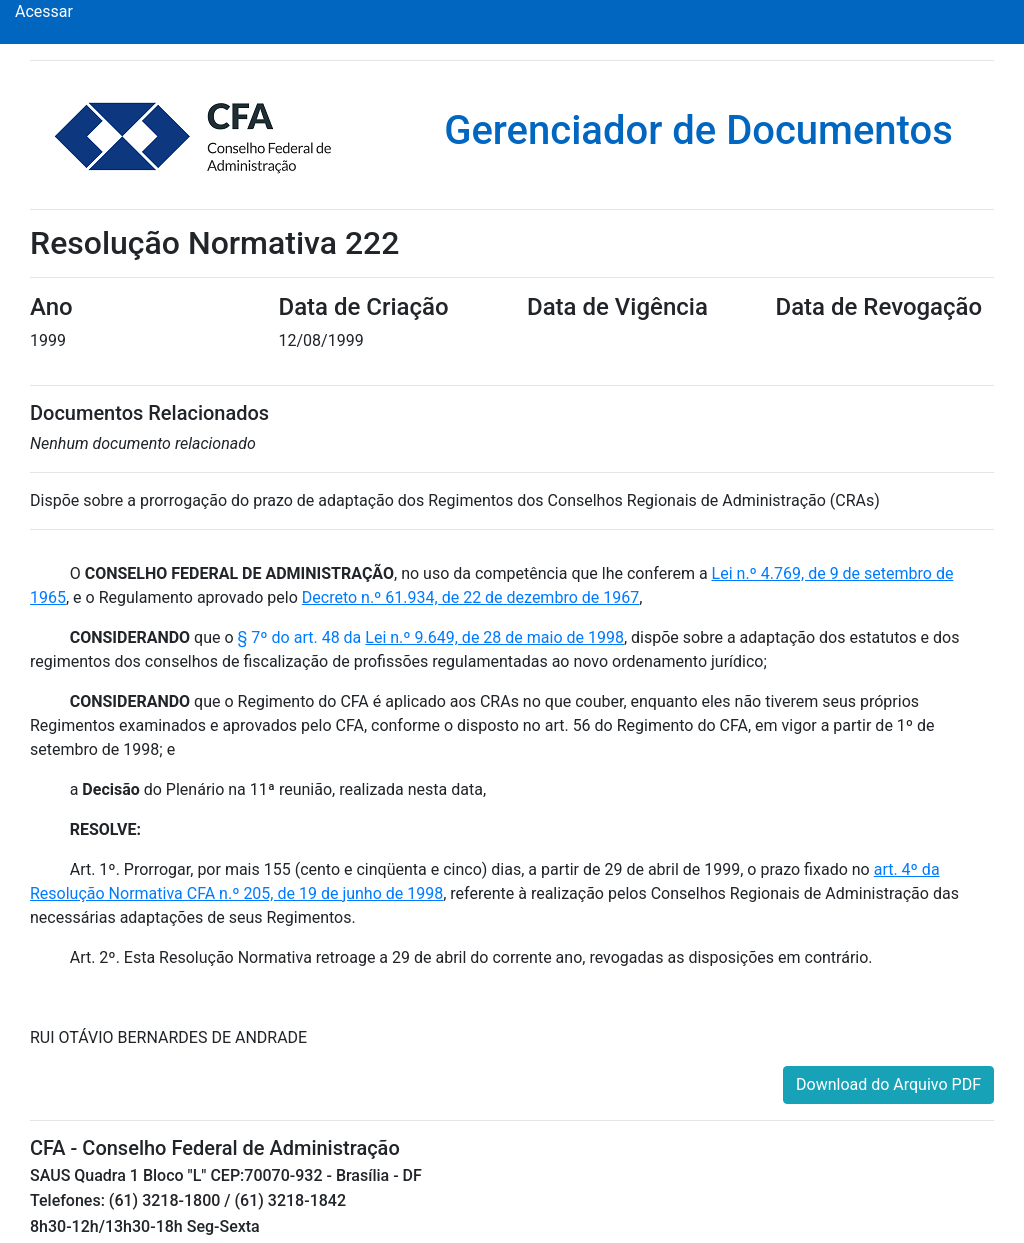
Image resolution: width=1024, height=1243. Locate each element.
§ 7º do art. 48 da (431, 637)
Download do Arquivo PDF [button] (888, 1084)
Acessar (44, 11)
